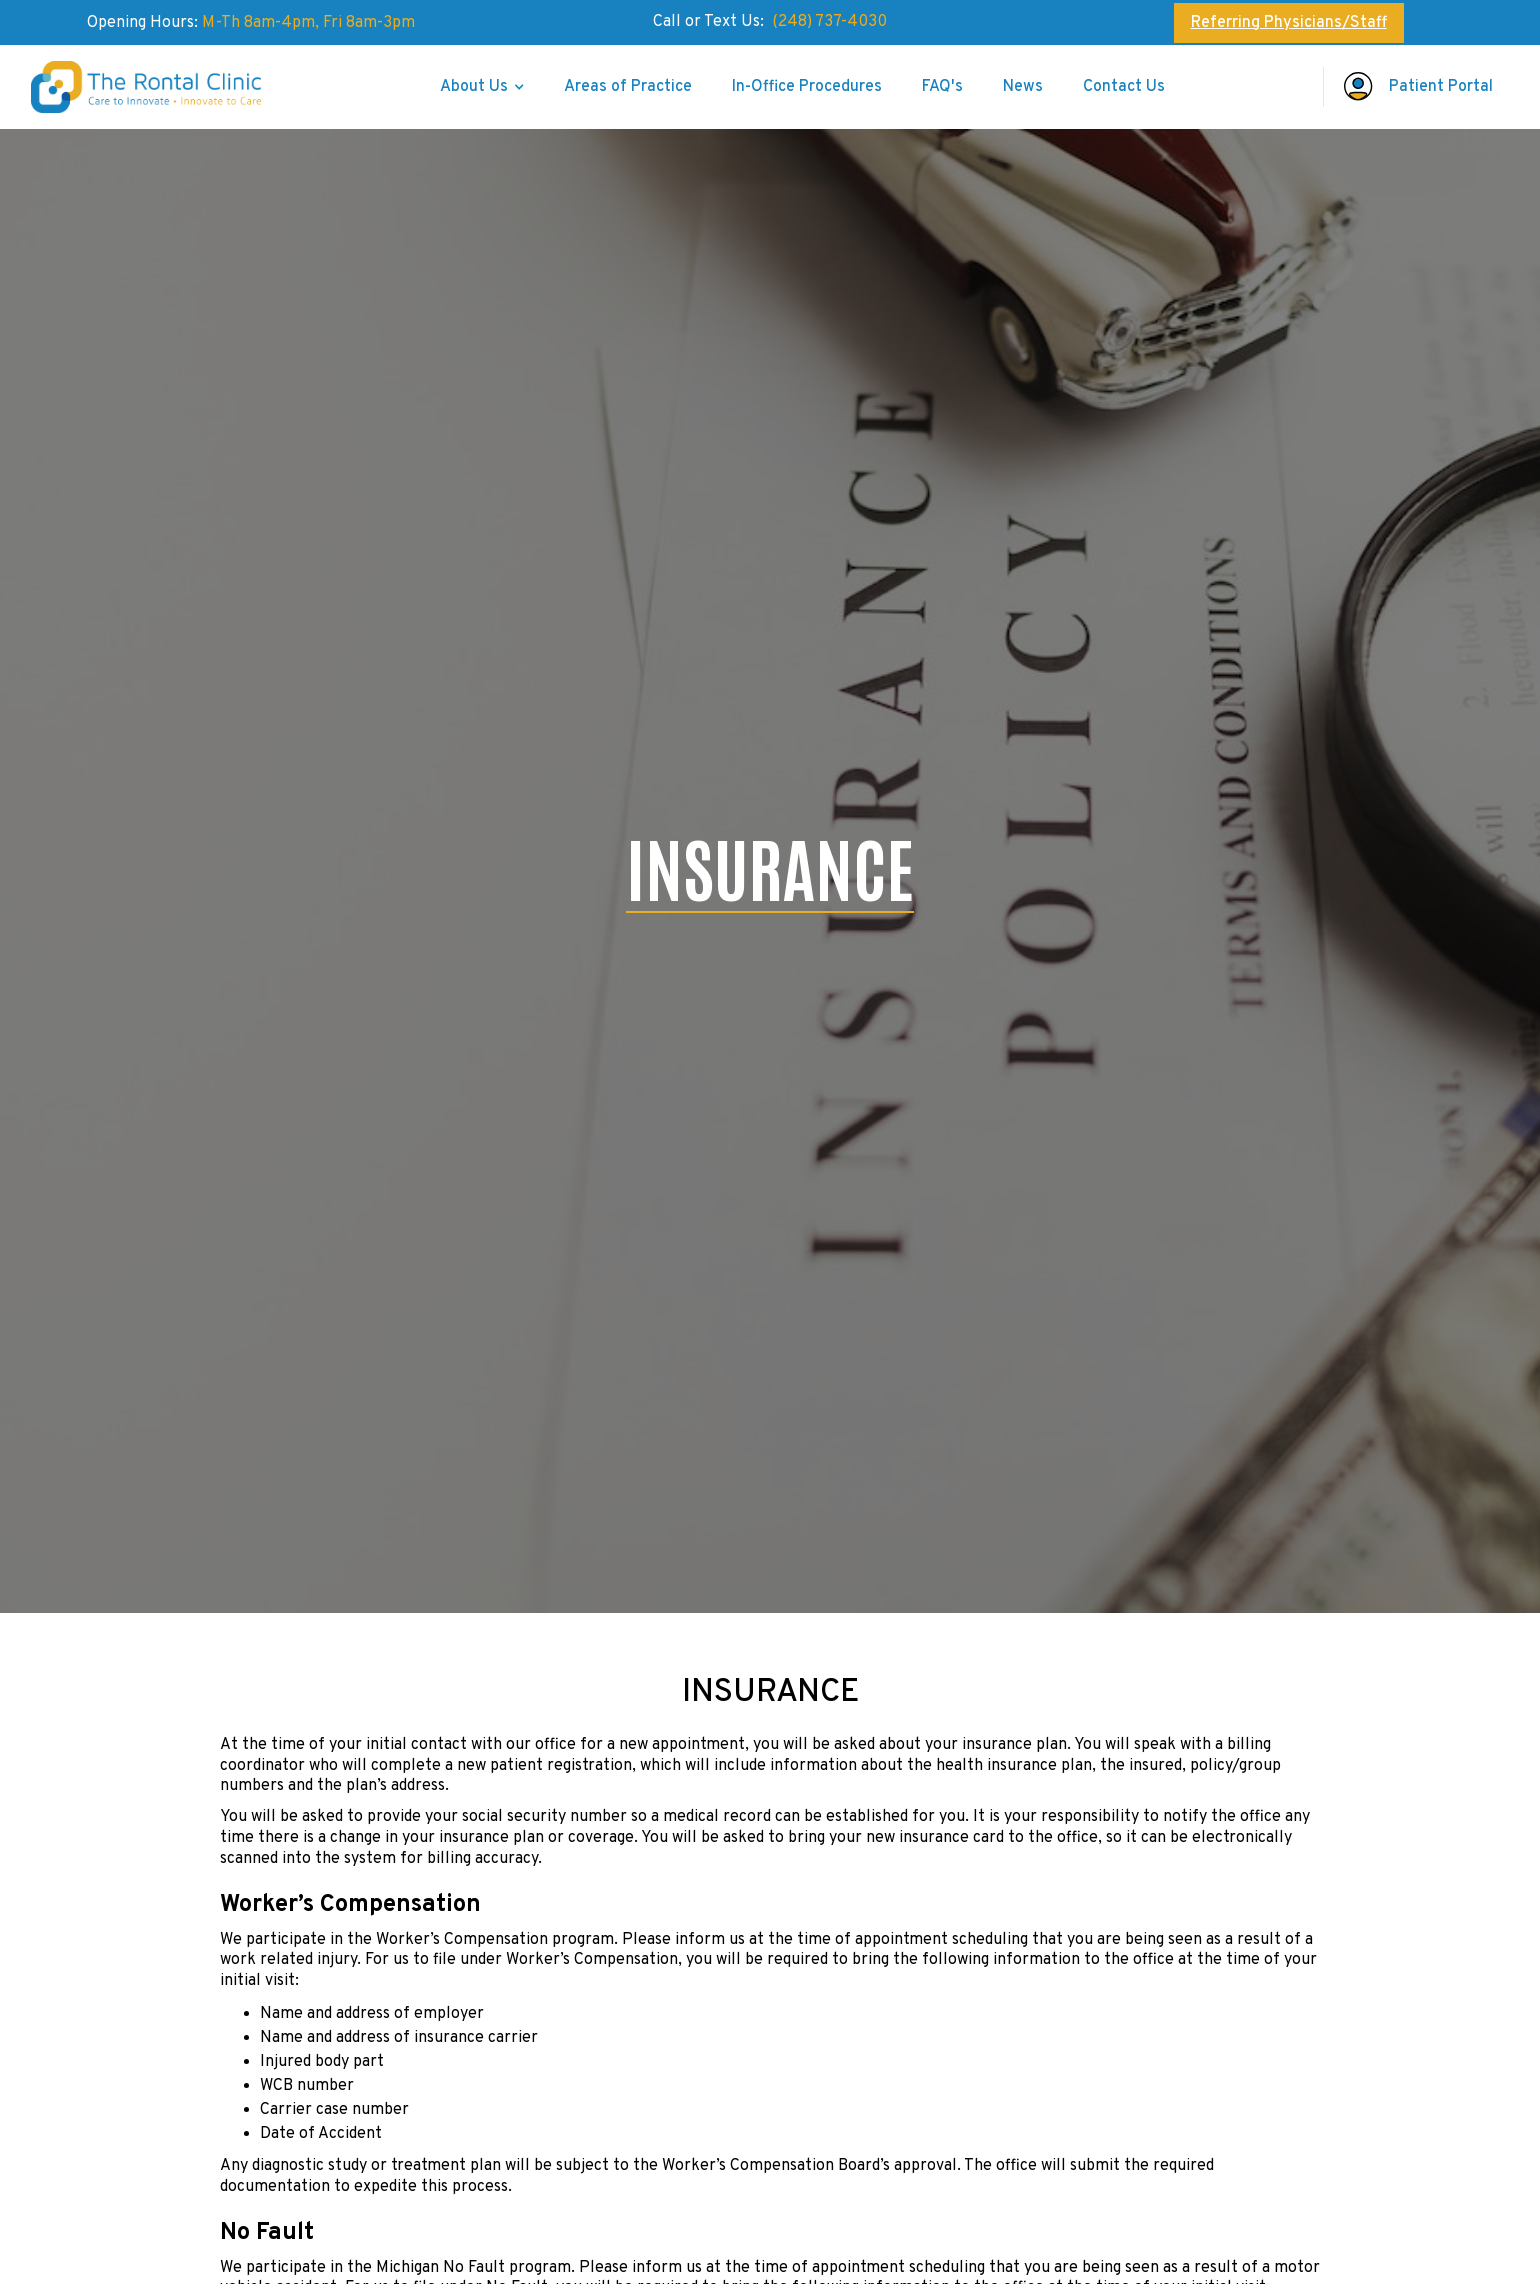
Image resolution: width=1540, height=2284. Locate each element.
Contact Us (1124, 87)
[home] (156, 87)
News (1023, 87)
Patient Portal (1441, 87)
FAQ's (942, 87)
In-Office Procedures (807, 87)
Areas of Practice (628, 87)
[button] (482, 87)
